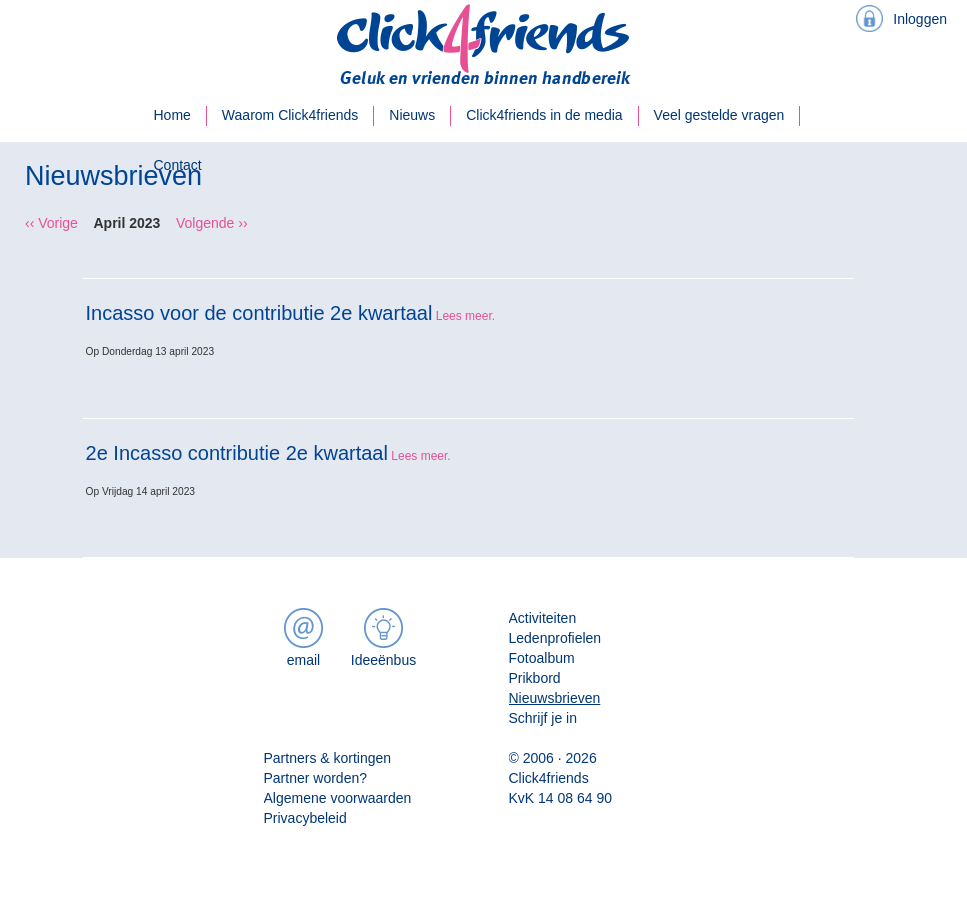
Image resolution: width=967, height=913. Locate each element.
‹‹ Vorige (51, 223)
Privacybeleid (305, 818)
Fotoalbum (542, 658)
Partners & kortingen (328, 758)
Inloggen (920, 19)
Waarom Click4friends (290, 115)
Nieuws (412, 115)
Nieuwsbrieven (555, 698)
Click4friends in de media (544, 115)
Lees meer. (465, 316)
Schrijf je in (543, 718)
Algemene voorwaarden (338, 798)
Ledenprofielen (555, 638)
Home (172, 115)
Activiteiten (543, 618)
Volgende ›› (212, 223)
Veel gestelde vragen (719, 115)
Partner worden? (316, 778)
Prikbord (535, 678)
